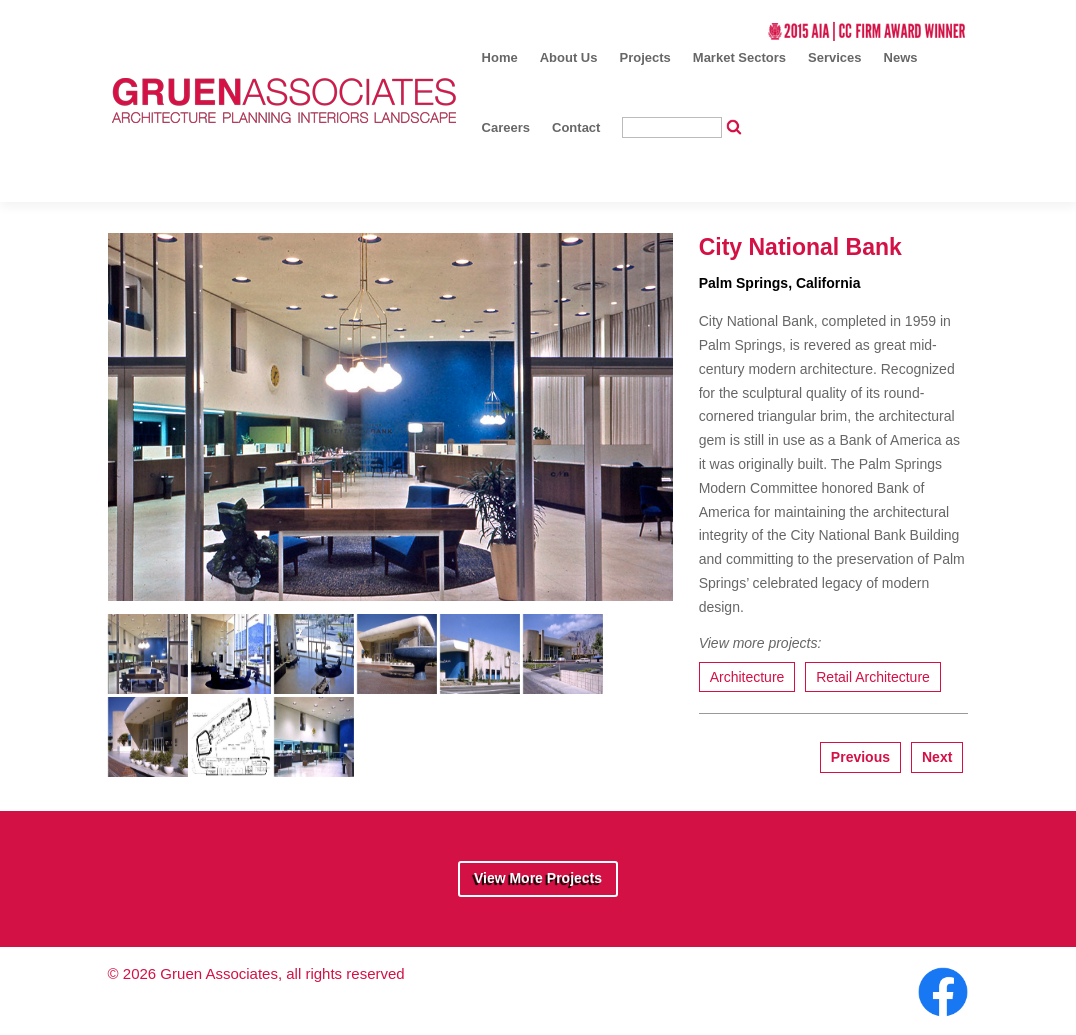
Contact (576, 127)
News (901, 57)
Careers (506, 127)
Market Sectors (739, 57)
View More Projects (538, 878)
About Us (569, 57)
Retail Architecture (873, 677)
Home (500, 57)
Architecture (747, 677)
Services (835, 57)
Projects (645, 57)
